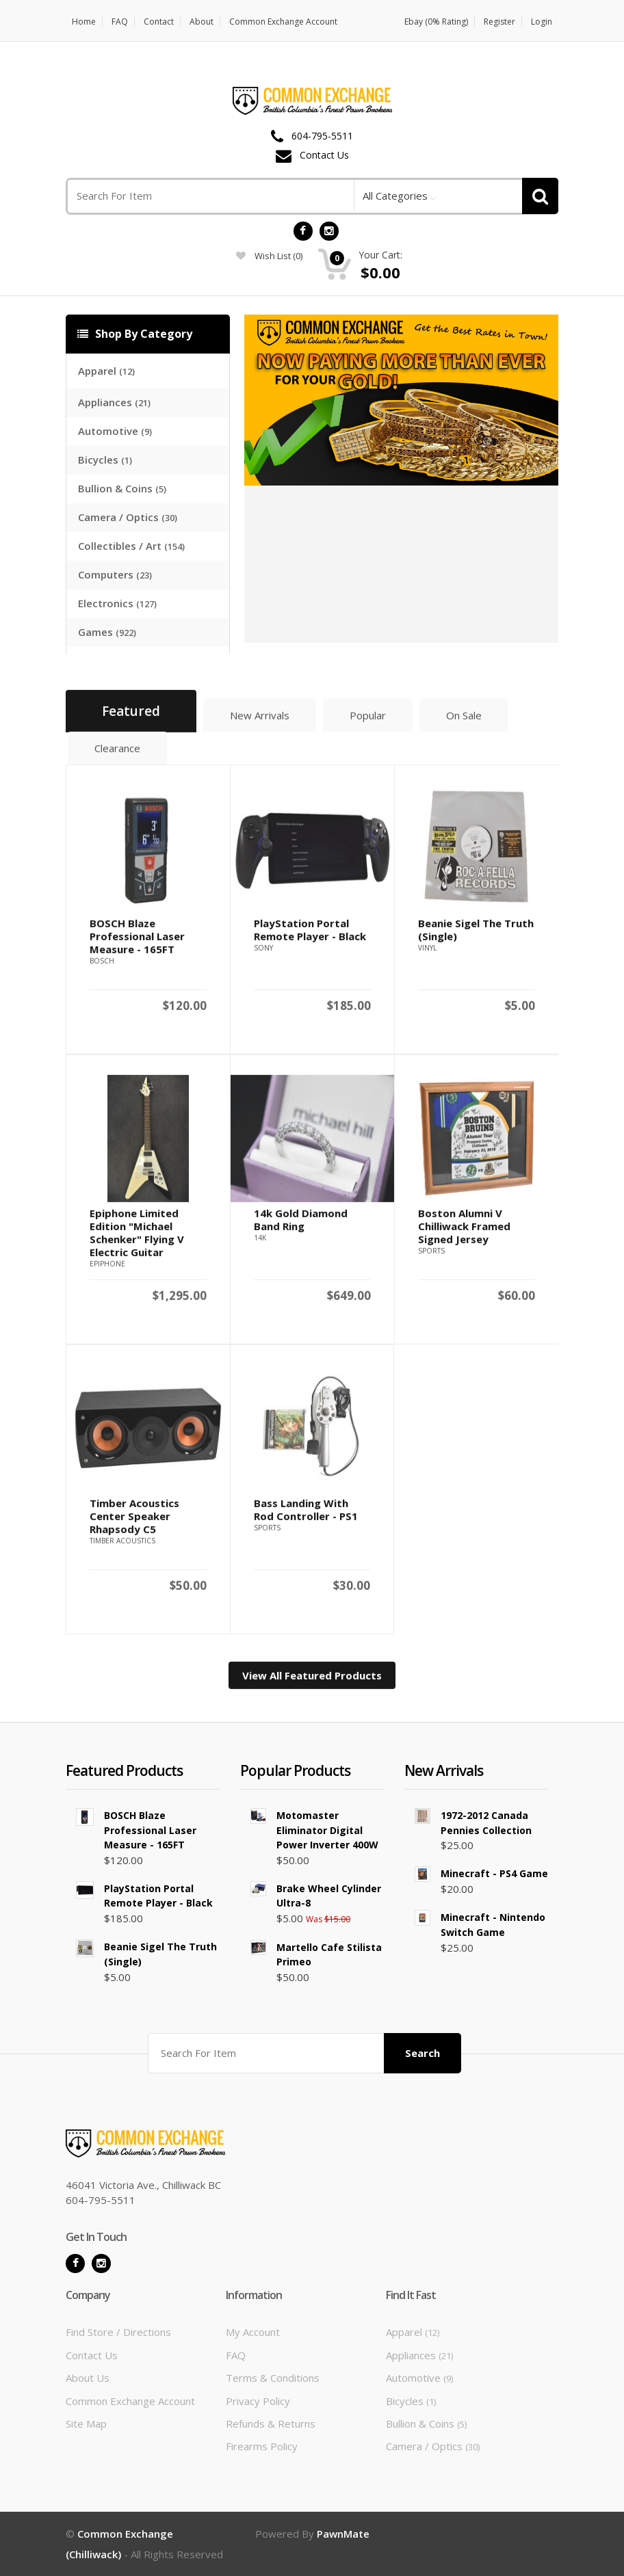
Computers (115, 574)
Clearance (117, 754)
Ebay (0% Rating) (436, 21)
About (201, 21)
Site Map (86, 2423)
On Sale (464, 721)
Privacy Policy (258, 2401)
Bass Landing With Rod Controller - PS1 (306, 1515)
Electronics (117, 603)
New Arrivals (259, 721)
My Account (253, 2332)
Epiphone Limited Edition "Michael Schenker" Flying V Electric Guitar (137, 1238)
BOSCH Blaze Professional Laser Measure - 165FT (137, 942)
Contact (159, 21)
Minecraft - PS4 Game (494, 1873)
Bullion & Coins (122, 488)
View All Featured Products (312, 1681)
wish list (269, 256)
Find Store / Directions (118, 2332)
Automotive (115, 431)
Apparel (106, 370)
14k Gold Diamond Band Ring (301, 1225)
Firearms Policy (262, 2446)
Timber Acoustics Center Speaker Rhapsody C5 (134, 1522)
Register (499, 21)
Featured (131, 717)
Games (107, 632)
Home (84, 21)
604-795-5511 (322, 136)
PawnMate (343, 2533)
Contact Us (324, 155)
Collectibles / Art (131, 546)
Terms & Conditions (273, 2378)
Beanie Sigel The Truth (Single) (476, 935)
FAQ (120, 21)
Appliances (114, 402)
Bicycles (105, 459)
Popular (368, 721)
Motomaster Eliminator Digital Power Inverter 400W (327, 1830)
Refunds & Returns (270, 2423)
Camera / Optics (127, 517)
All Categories (395, 195)
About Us (87, 2378)
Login (541, 21)
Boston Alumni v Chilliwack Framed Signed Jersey (464, 1232)
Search (422, 2053)
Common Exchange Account (283, 21)
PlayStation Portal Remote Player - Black (310, 935)
